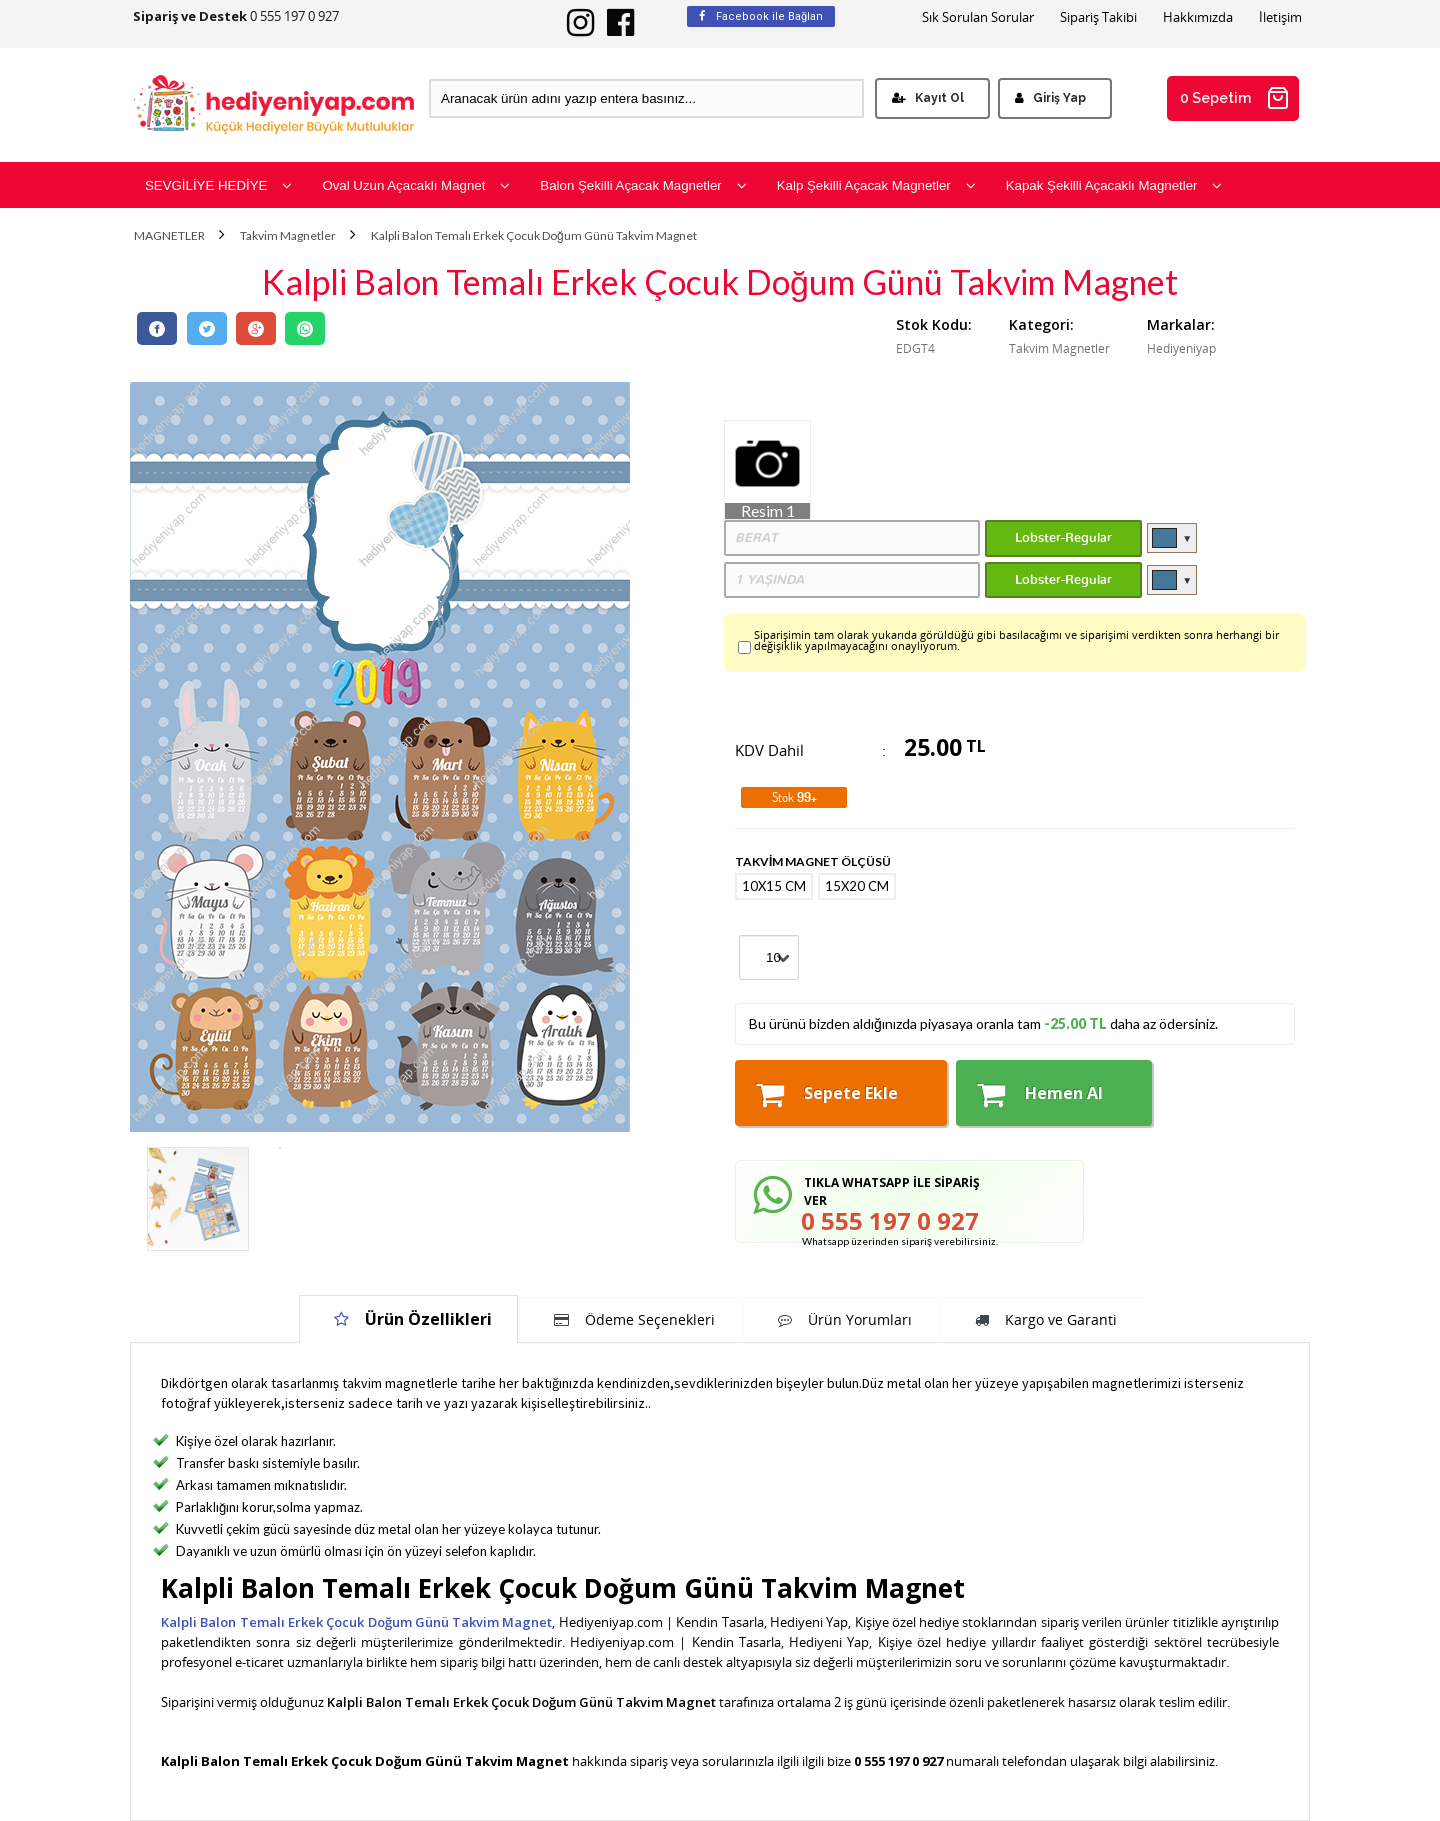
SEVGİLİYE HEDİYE (218, 185)
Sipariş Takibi (1098, 17)
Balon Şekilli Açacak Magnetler (643, 185)
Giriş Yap (1050, 98)
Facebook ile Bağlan (761, 16)
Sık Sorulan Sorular (978, 17)
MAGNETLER (169, 236)
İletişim (1280, 17)
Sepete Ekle (827, 1094)
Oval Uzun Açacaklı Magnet (416, 185)
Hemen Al (1040, 1094)
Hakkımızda (1198, 17)
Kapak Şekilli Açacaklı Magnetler (1114, 185)
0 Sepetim (1235, 98)
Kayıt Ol (928, 98)
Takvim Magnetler (288, 236)
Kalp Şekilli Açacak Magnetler (876, 185)
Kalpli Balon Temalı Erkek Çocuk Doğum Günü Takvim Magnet (534, 236)
